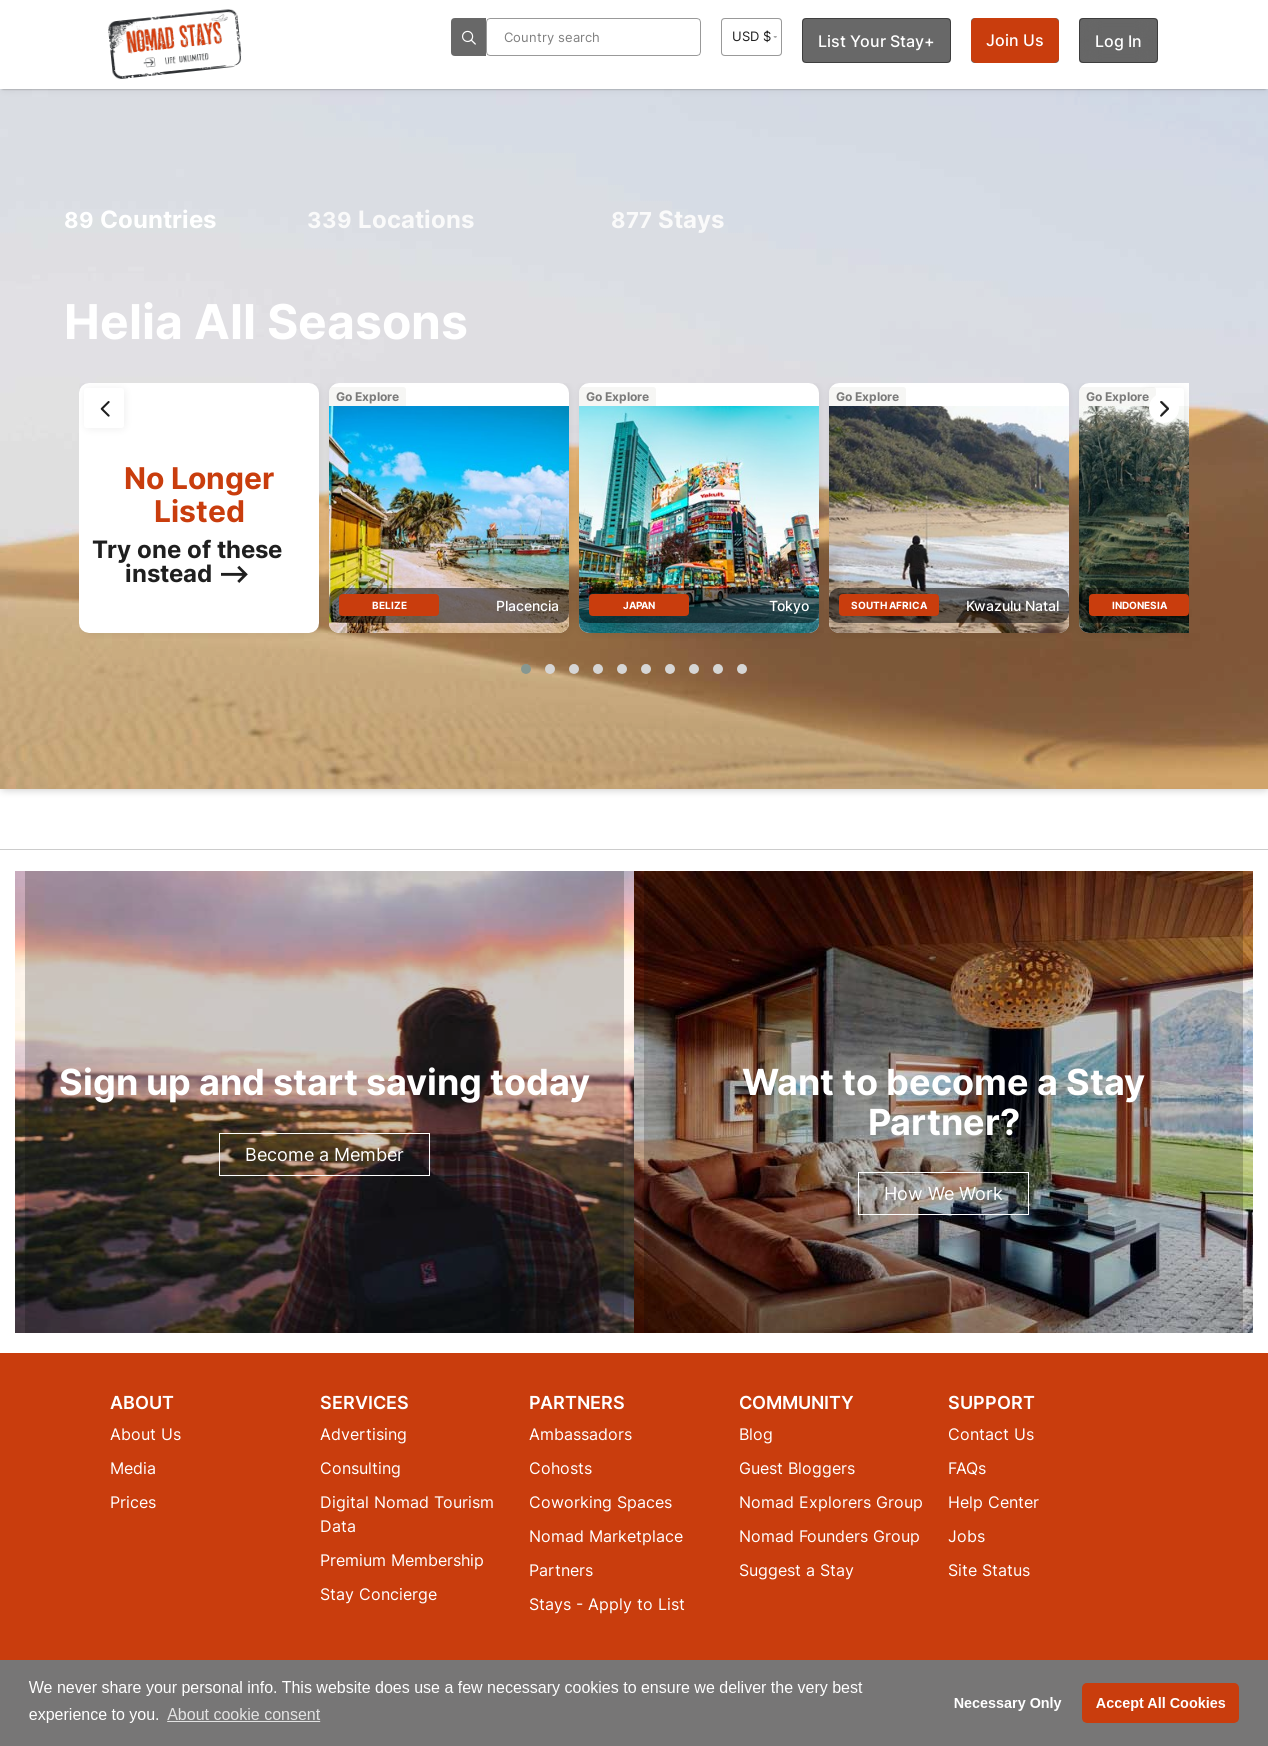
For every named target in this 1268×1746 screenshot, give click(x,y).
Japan (639, 605)
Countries (140, 219)
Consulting (360, 1468)
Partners (561, 1570)
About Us (145, 1434)
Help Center (993, 1502)
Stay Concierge (378, 1594)
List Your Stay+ (876, 41)
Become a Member (324, 1154)
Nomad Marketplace (606, 1536)
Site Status (989, 1570)
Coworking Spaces (600, 1502)
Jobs (966, 1536)
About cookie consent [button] (243, 1714)
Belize (389, 605)
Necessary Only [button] (1008, 1703)
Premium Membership (402, 1560)
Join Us (1015, 40)
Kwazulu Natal (1012, 605)
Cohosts (560, 1468)
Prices (133, 1502)
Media (133, 1468)
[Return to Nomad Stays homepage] (175, 44)
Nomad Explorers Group (831, 1502)
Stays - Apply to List (607, 1604)
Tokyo (789, 605)
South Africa (889, 605)
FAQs (967, 1468)
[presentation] (104, 408)
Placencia (527, 605)
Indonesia (1139, 605)
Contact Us (991, 1434)
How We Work (943, 1193)
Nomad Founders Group (829, 1536)
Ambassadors (580, 1434)
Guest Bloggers (797, 1468)
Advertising (363, 1434)
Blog (756, 1434)
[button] (526, 669)
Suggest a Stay (796, 1570)
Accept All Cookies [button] (1161, 1703)
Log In (1118, 41)
